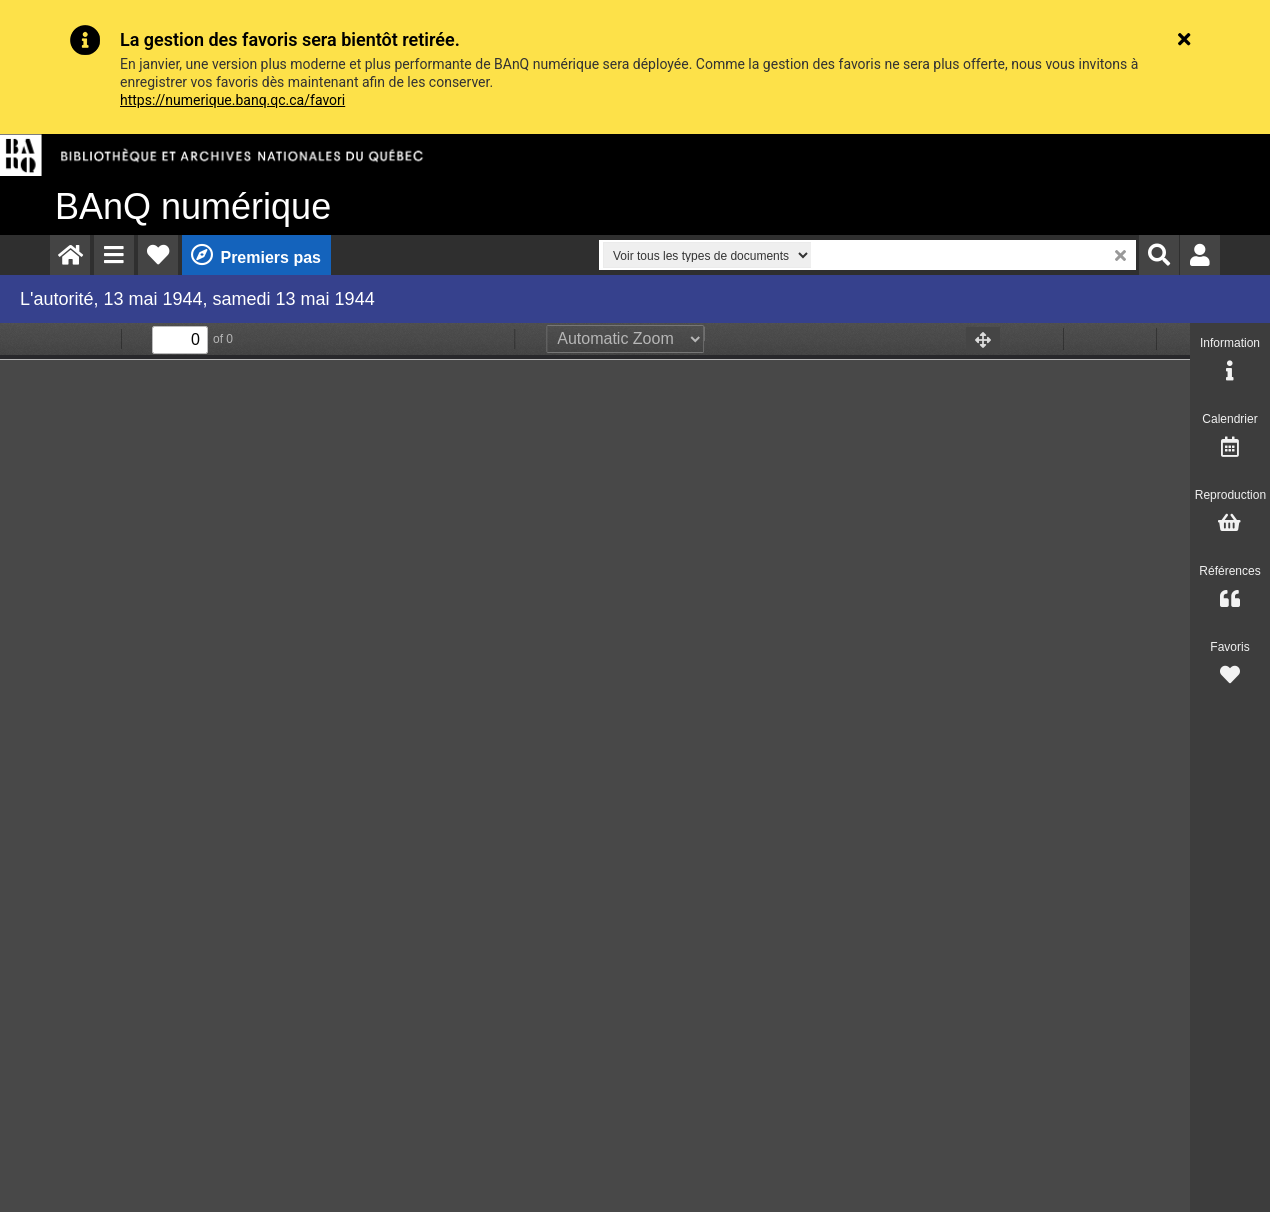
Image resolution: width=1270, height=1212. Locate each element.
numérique (193, 206)
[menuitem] (70, 255)
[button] (114, 255)
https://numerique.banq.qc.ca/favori (232, 100)
